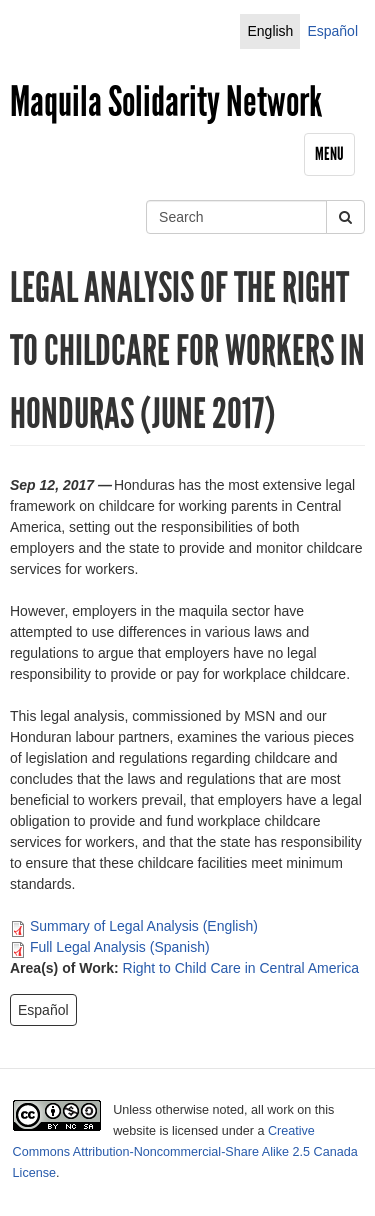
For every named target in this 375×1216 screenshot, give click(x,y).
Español (332, 31)
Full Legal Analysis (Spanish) (120, 947)
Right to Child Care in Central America (241, 968)
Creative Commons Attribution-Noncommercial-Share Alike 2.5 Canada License (185, 1152)
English (270, 31)
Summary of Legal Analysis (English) (144, 926)
